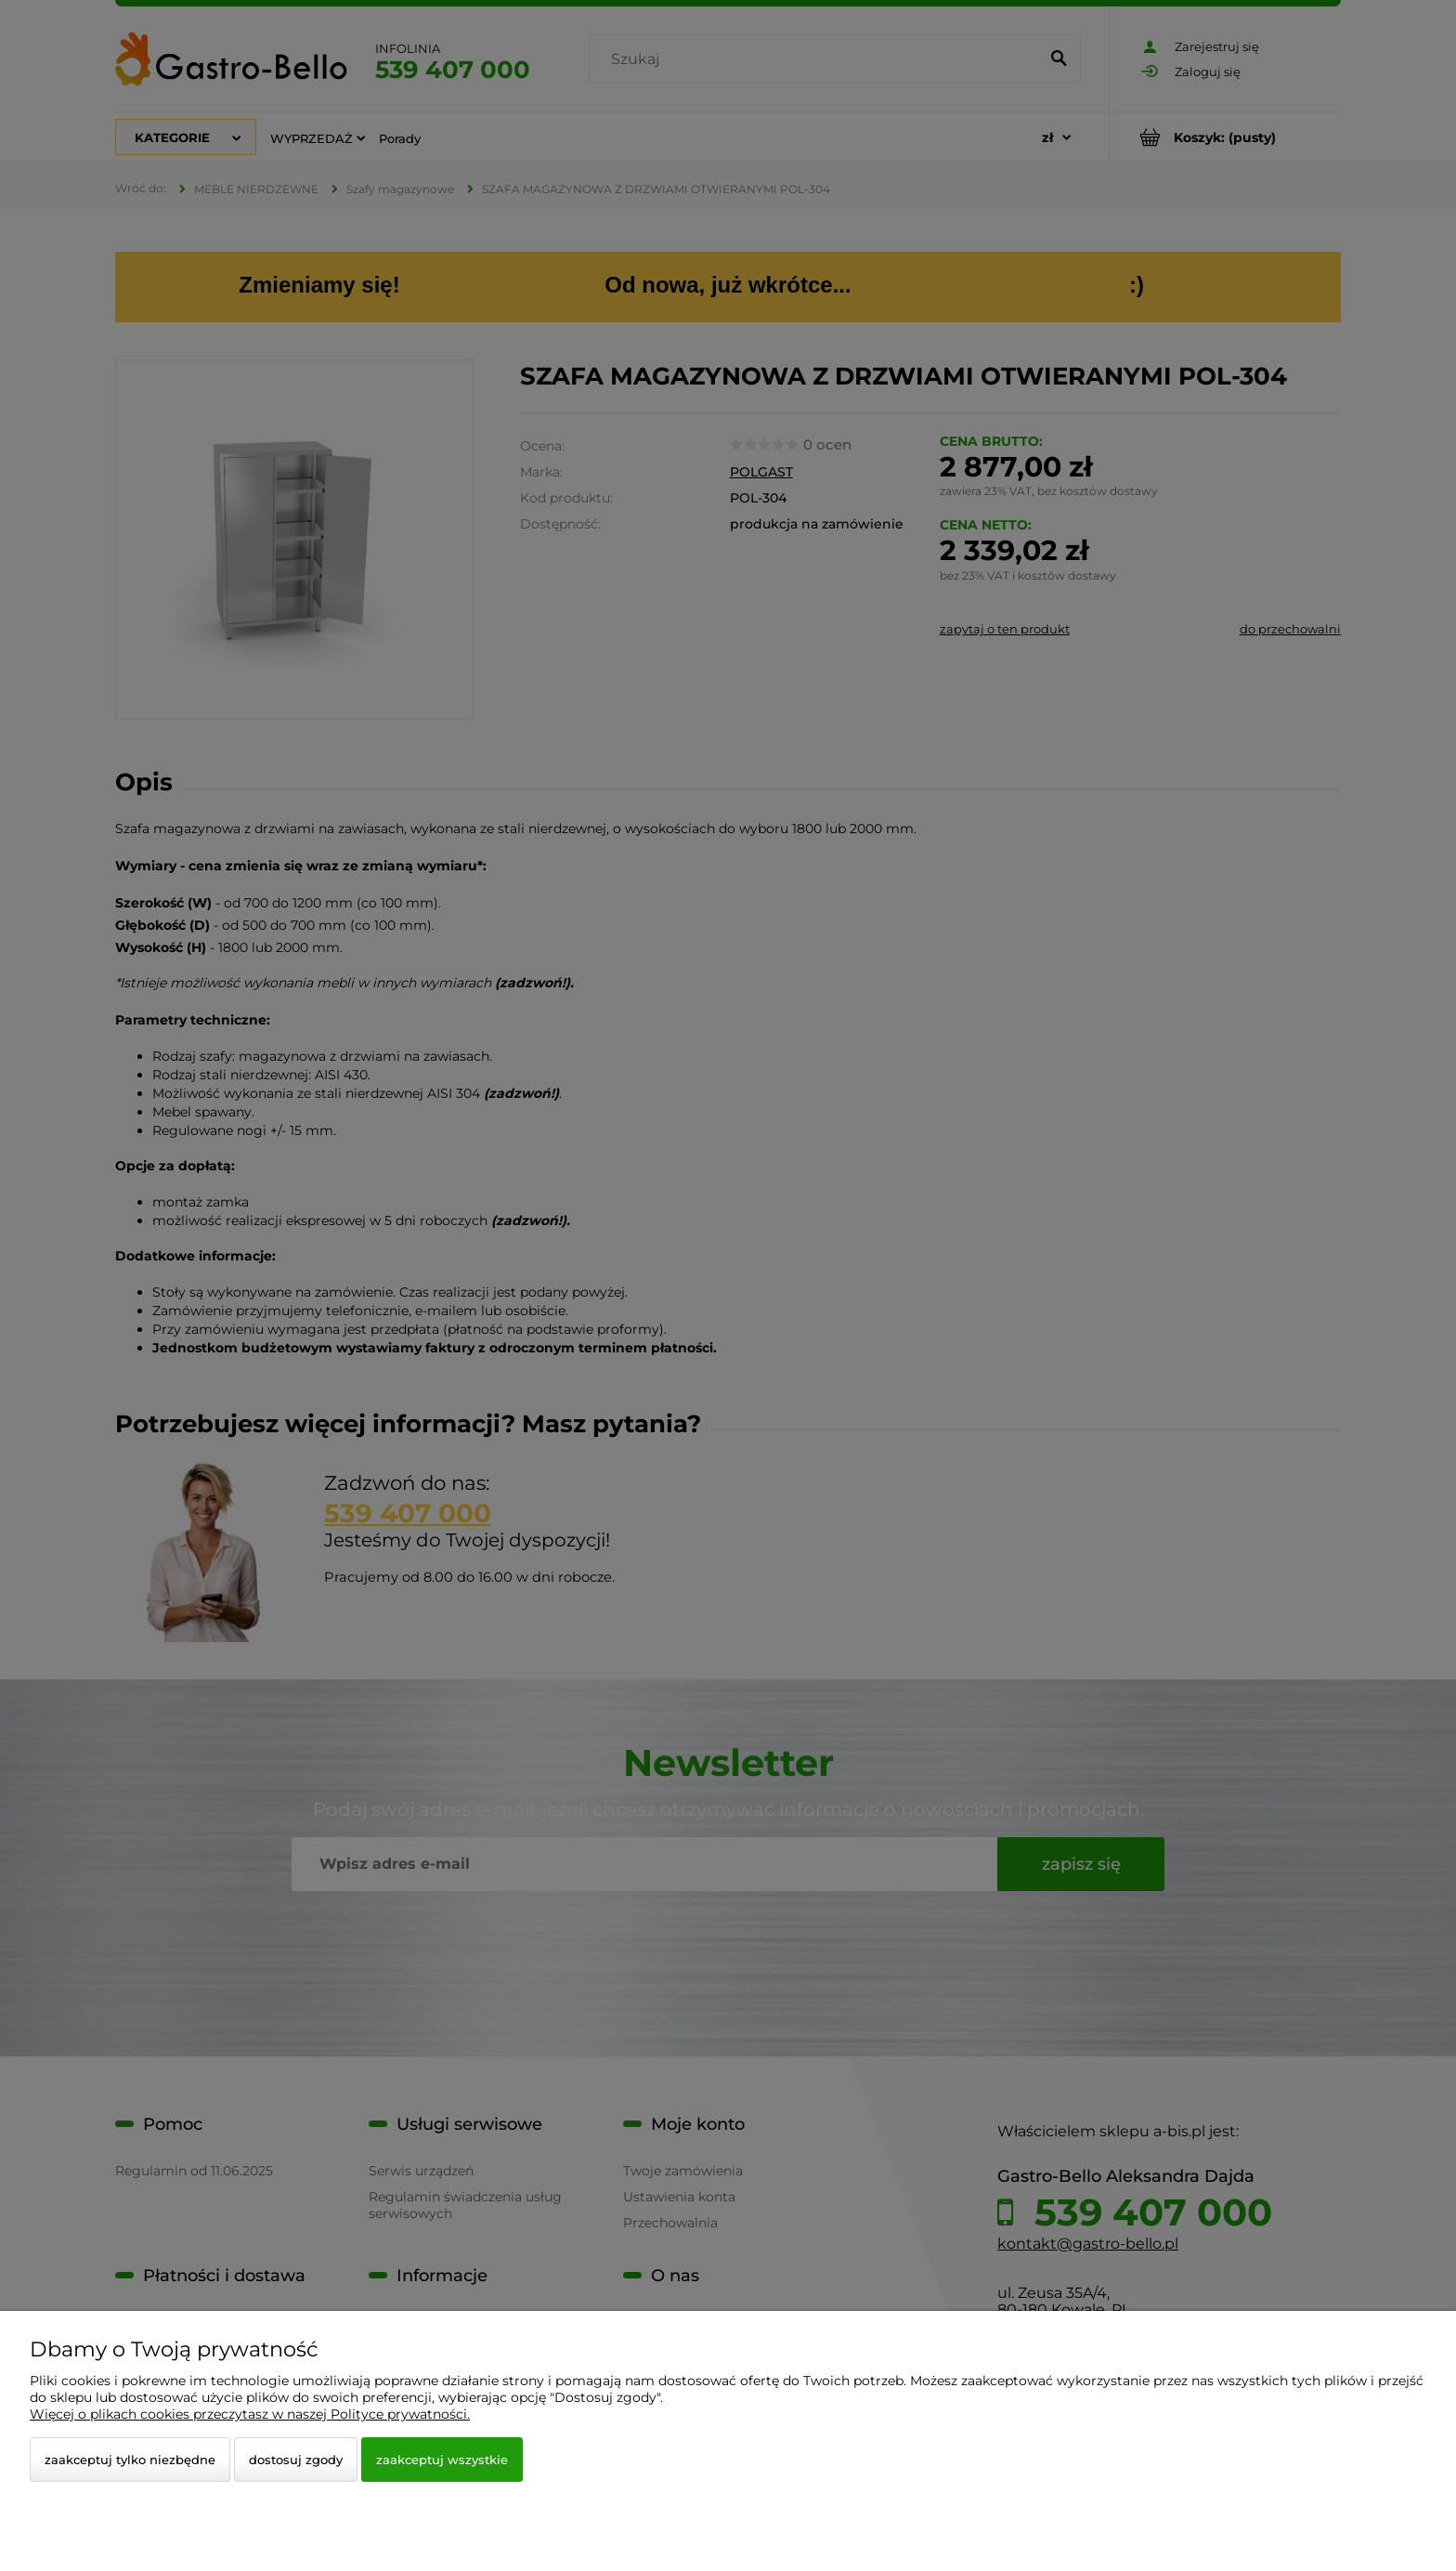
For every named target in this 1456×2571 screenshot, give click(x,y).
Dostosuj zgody (296, 2459)
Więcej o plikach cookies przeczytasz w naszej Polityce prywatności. (250, 2414)
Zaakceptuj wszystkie (442, 2459)
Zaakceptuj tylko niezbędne (130, 2459)
